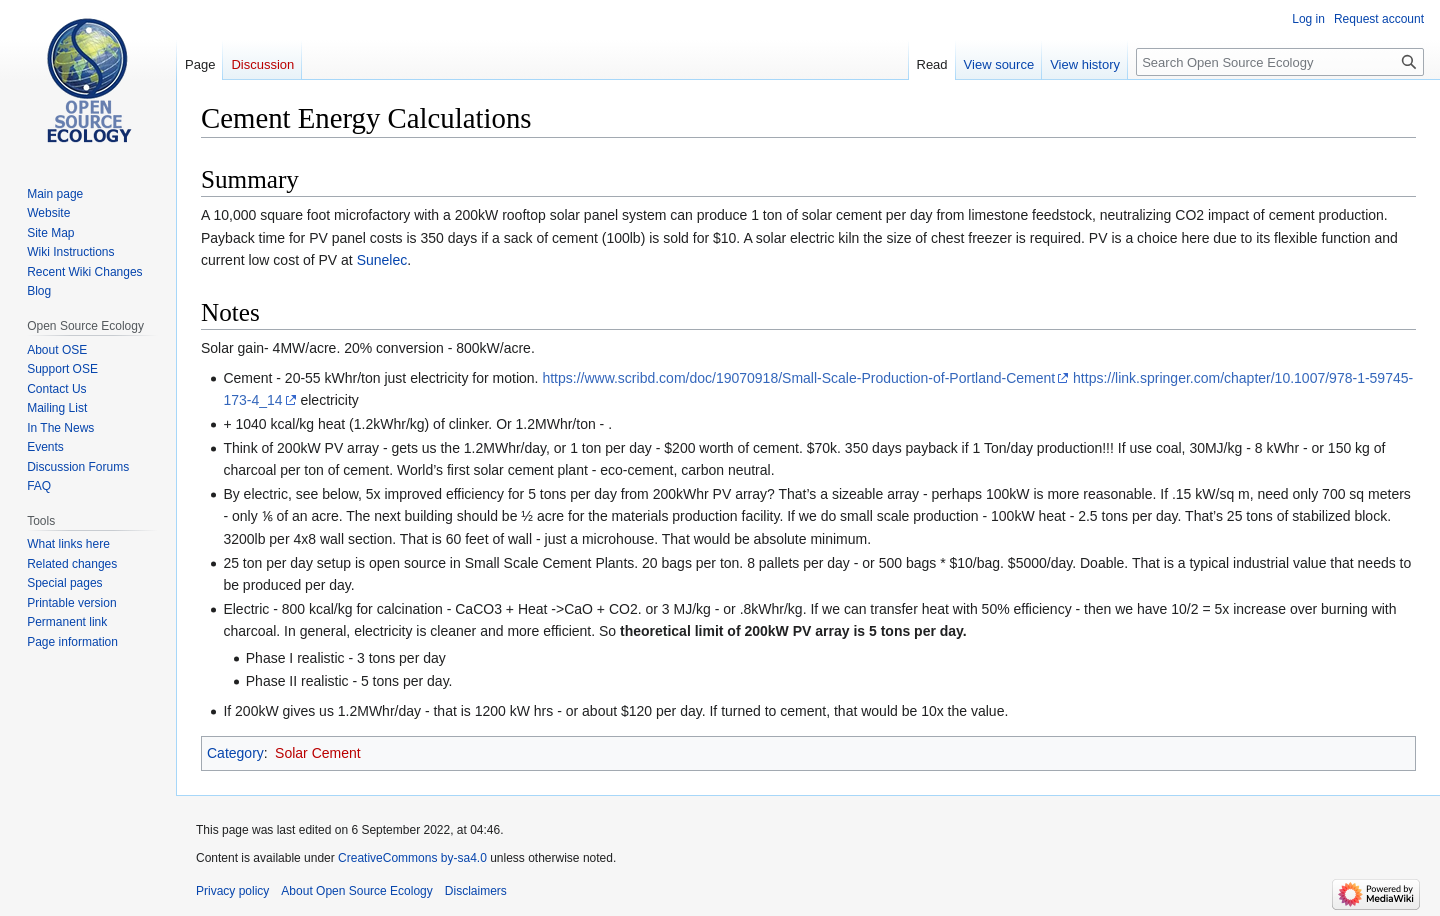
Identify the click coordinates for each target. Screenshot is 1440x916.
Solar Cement (318, 753)
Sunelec (382, 260)
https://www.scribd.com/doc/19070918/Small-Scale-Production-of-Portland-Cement (798, 378)
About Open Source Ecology (356, 891)
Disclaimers (476, 891)
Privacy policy (232, 891)
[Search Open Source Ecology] (1280, 62)
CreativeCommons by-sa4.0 (412, 858)
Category (235, 753)
